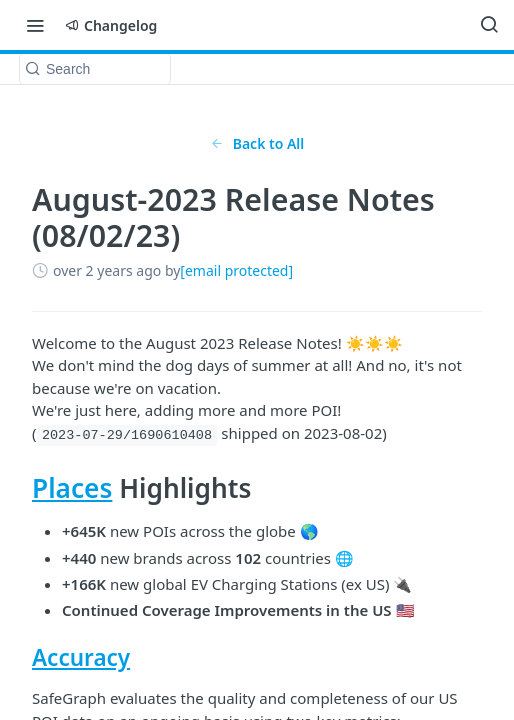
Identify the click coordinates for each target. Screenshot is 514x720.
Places (72, 488)
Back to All (257, 143)
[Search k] (95, 69)
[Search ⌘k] (489, 25)
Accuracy (81, 657)
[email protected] (236, 270)
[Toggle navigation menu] (35, 25)
